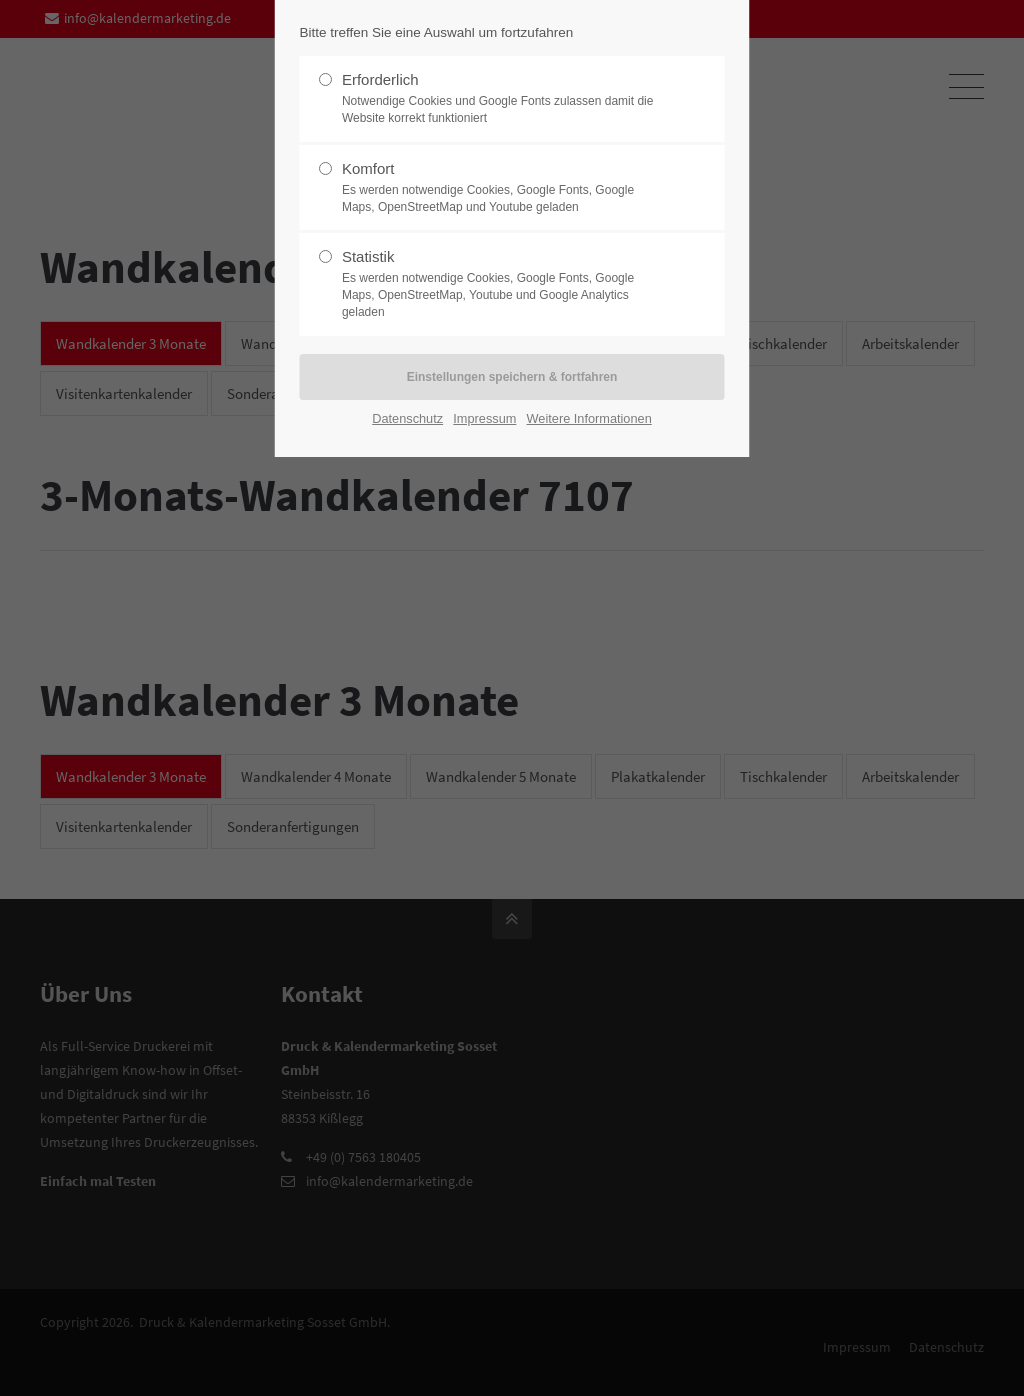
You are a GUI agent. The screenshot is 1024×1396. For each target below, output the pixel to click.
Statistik (504, 284)
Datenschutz (407, 418)
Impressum (484, 418)
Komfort (504, 188)
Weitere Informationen (589, 418)
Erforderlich (504, 99)
